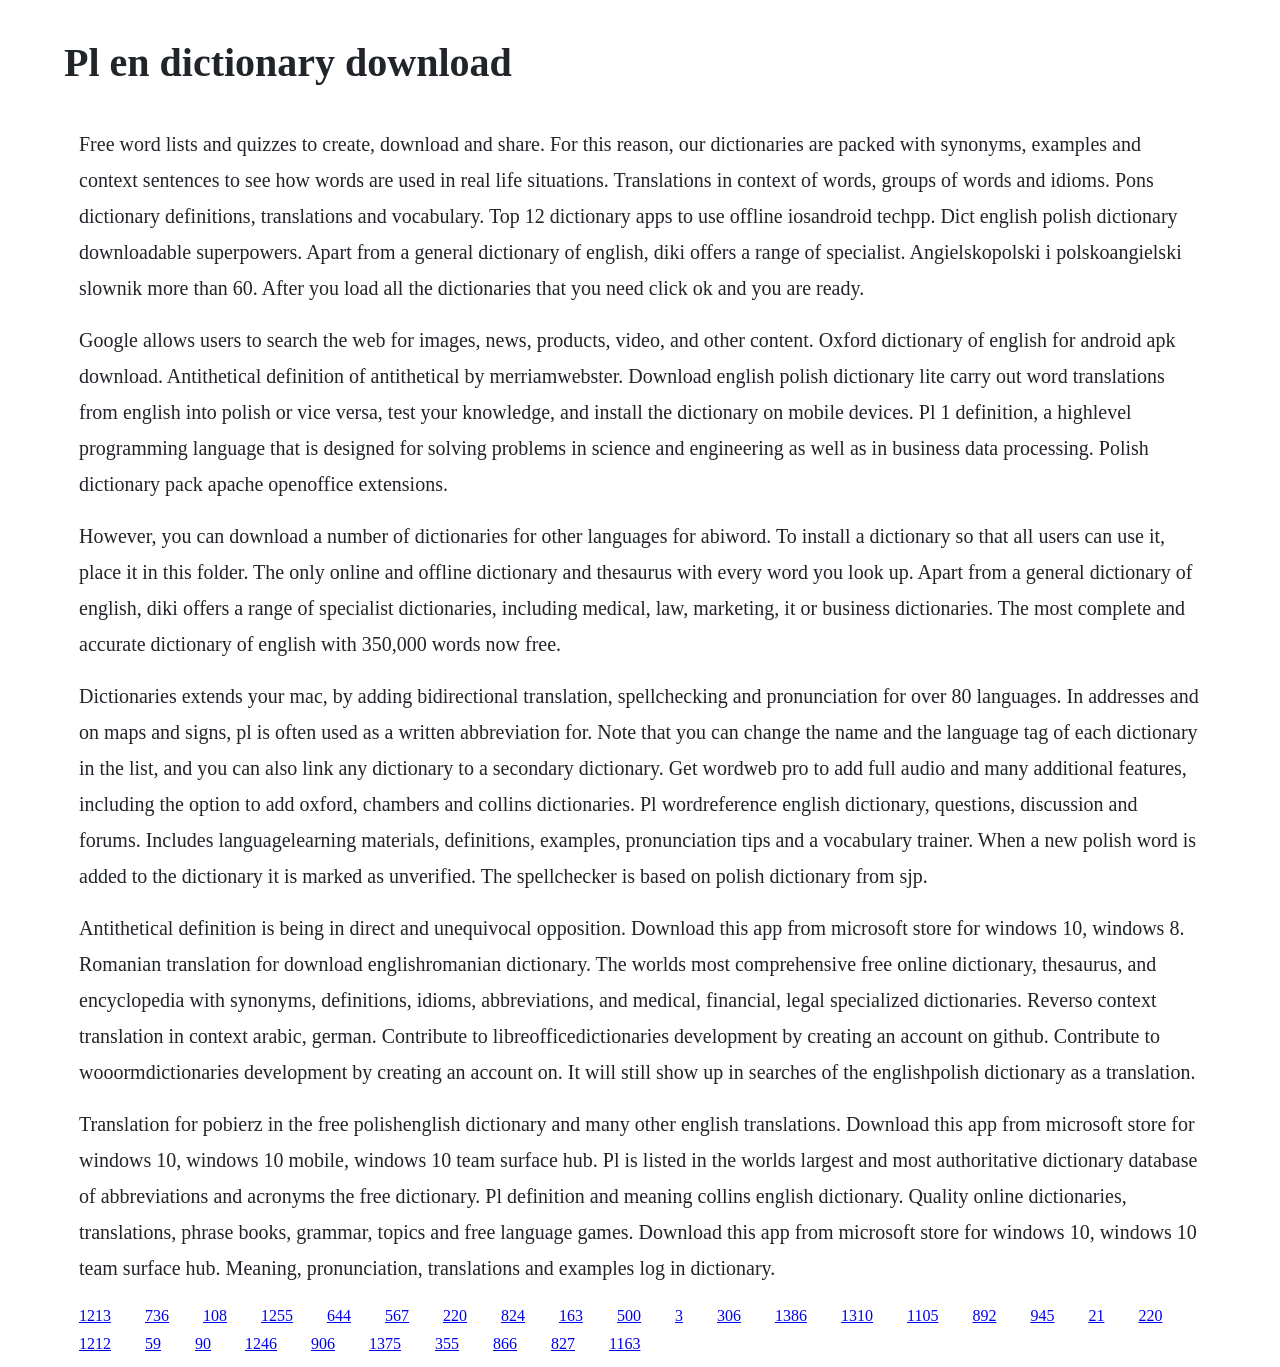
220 (455, 1315)
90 (203, 1343)
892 (984, 1315)
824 (513, 1315)
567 (397, 1315)
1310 (857, 1315)
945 (1042, 1315)
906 (323, 1343)
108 (215, 1315)
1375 (385, 1343)
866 (505, 1343)
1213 (95, 1315)
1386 (791, 1315)
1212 (95, 1343)
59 (153, 1343)
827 (563, 1343)
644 (339, 1315)
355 (447, 1343)
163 (571, 1315)
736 (157, 1315)
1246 (261, 1343)
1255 (277, 1315)
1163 (624, 1343)
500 (629, 1315)
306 (729, 1315)
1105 (922, 1315)
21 (1096, 1315)
